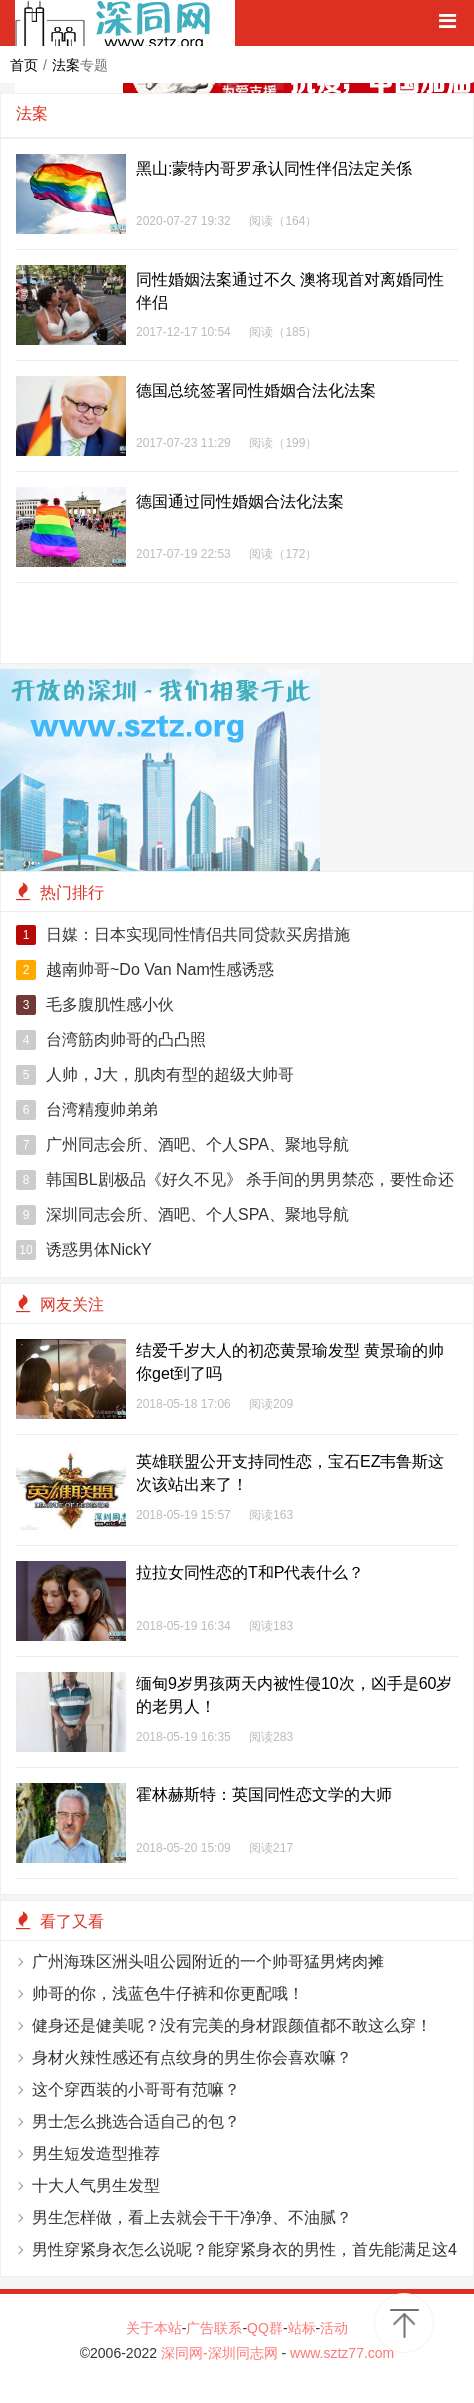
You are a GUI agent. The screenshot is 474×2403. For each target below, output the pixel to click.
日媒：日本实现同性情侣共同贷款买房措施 (183, 935)
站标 (302, 2328)
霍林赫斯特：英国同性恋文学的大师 (264, 1794)
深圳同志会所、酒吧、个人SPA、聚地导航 (182, 1215)
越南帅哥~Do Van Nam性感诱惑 (145, 970)
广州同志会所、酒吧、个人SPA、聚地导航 (182, 1145)
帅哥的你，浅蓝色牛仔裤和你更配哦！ (168, 1993)
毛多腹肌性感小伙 (95, 1005)
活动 (334, 2328)
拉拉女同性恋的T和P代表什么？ (250, 1572)
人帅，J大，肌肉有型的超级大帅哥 (155, 1075)
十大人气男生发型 (96, 2185)
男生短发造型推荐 (96, 2153)
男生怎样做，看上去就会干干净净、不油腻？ (192, 2217)
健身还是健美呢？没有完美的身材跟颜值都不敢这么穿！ (232, 2025)
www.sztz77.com (342, 2353)
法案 (66, 65)
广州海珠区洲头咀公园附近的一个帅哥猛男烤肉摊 (208, 1961)
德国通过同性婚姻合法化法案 (240, 501)
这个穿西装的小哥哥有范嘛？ (136, 2089)
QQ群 (265, 2328)
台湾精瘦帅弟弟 (87, 1110)
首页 (24, 65)
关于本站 (154, 2328)
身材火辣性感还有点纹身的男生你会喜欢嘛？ (192, 2057)
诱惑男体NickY (84, 1250)
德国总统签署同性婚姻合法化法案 (256, 390)
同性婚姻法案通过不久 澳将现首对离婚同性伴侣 (290, 291)
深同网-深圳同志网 (221, 2353)
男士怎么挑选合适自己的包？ (136, 2121)
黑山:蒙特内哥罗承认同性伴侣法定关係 (274, 168)
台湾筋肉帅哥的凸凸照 (111, 1040)
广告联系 (214, 2328)
